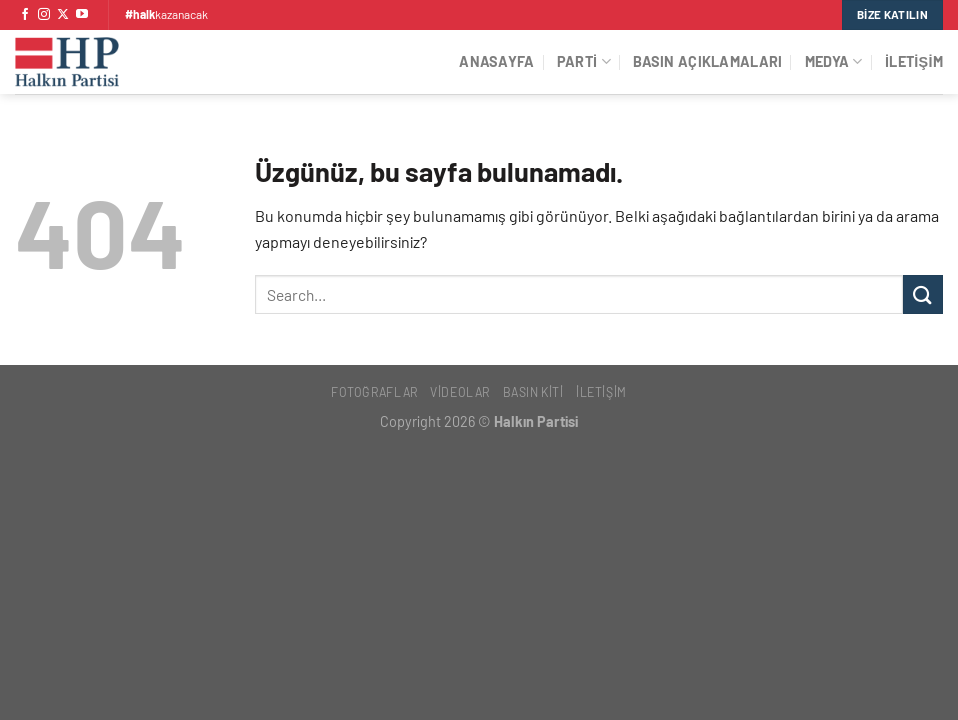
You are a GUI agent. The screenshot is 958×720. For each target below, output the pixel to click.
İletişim (914, 61)
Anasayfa (496, 61)
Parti (584, 61)
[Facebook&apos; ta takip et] (25, 15)
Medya (834, 61)
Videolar (460, 392)
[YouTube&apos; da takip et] (82, 15)
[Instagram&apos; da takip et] (44, 15)
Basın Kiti (533, 392)
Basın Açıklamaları (707, 61)
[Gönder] (923, 294)
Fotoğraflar (374, 392)
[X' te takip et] (63, 15)
